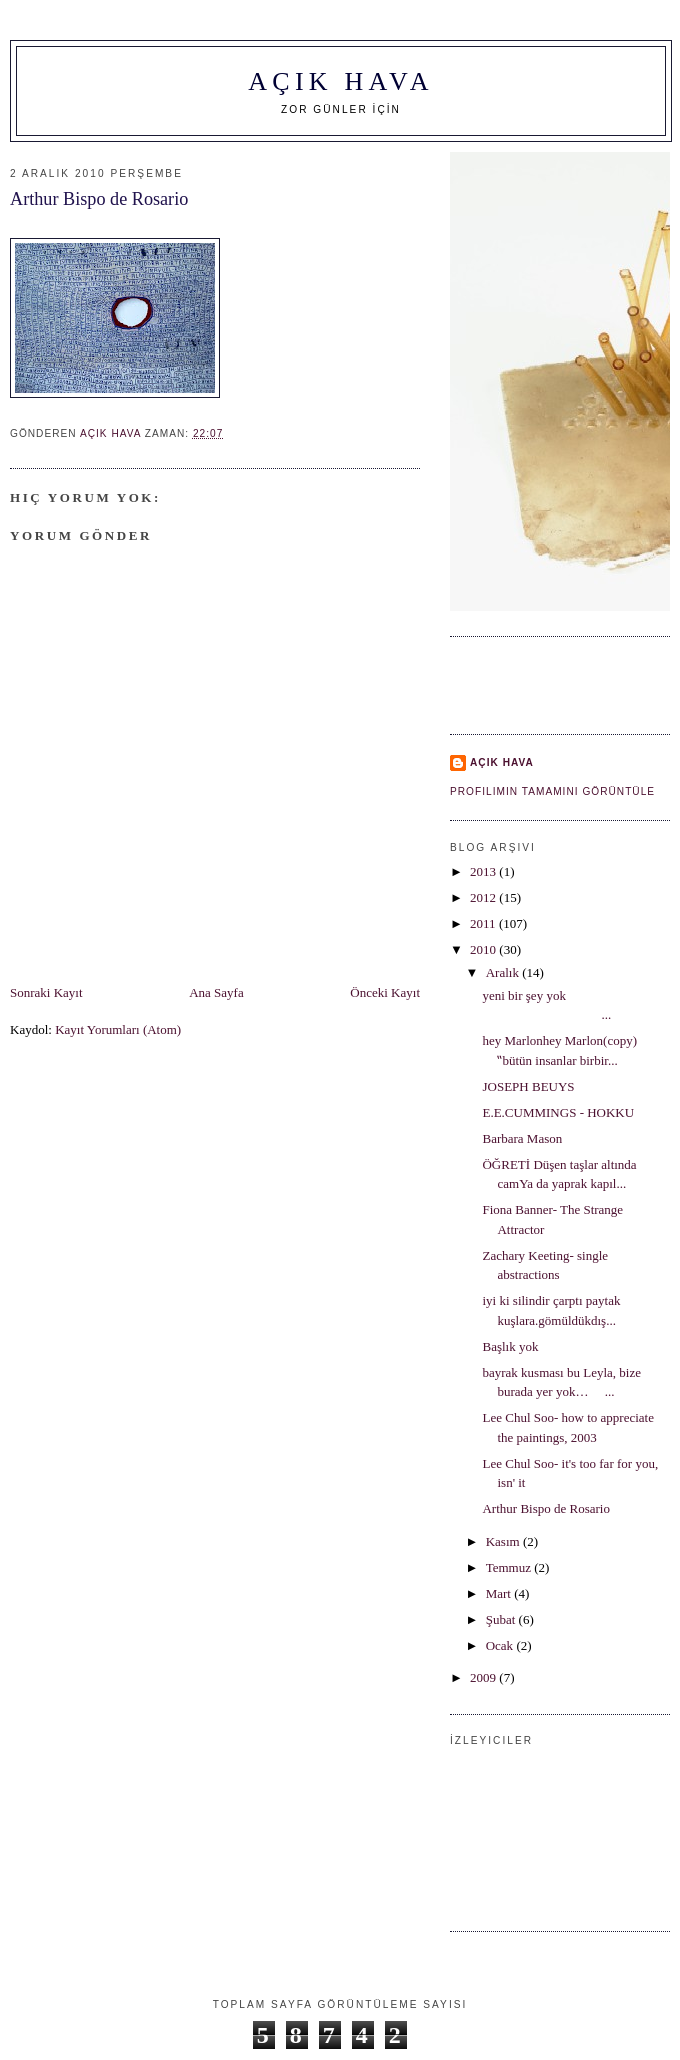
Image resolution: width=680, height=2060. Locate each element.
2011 (484, 923)
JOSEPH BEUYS (528, 1086)
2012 (484, 897)
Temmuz (510, 1567)
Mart (500, 1593)
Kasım (504, 1541)
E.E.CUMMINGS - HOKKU (558, 1112)
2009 (484, 1677)
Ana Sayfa (216, 992)
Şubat (502, 1619)
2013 (484, 871)
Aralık (504, 972)
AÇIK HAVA (340, 81)
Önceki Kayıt (385, 992)
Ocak (501, 1645)
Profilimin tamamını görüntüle (552, 791)
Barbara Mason (522, 1138)
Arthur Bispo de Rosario (545, 1508)
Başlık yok (510, 1346)
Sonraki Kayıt (46, 992)
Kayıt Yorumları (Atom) (118, 1029)
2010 (484, 949)
